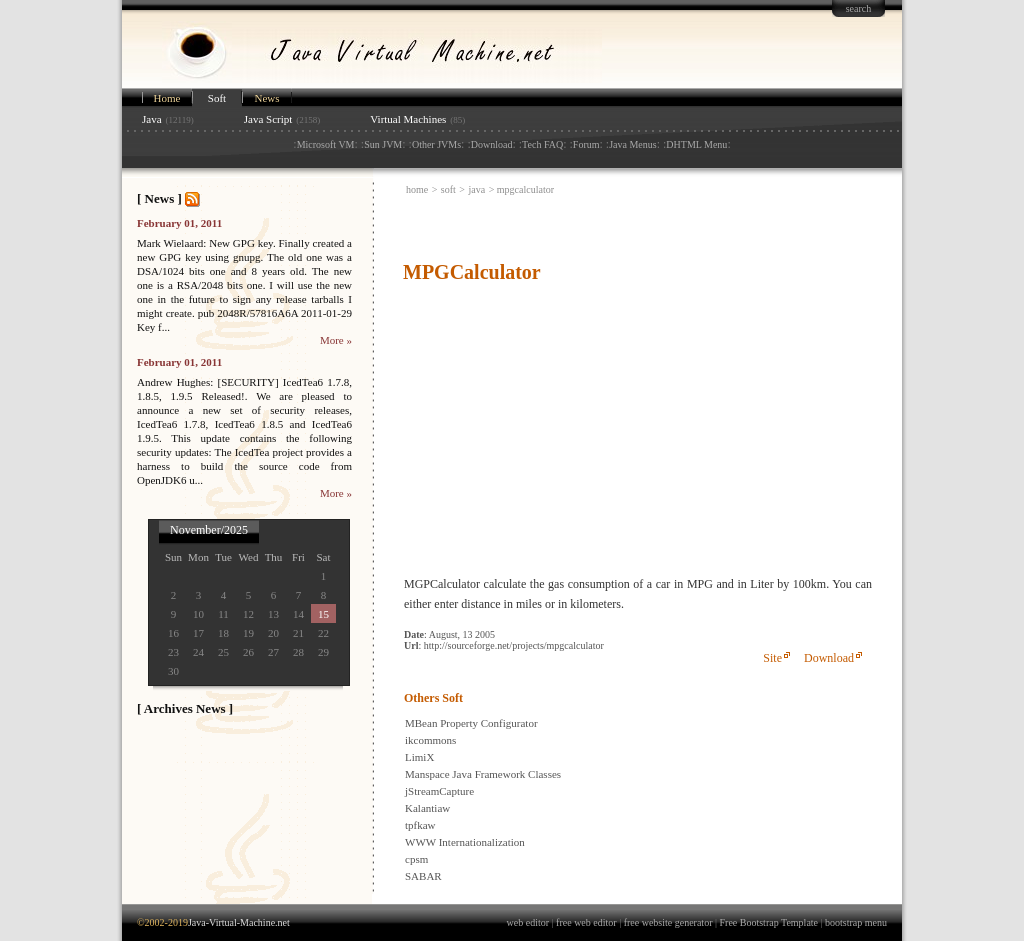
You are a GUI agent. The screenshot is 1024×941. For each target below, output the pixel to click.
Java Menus (633, 144)
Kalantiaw (427, 808)
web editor (528, 922)
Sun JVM (383, 144)
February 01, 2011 (179, 223)
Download (492, 144)
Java (152, 119)
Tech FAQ (542, 144)
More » (336, 340)
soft (448, 189)
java (477, 189)
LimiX (419, 757)
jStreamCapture (439, 791)
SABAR (423, 876)
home (417, 189)
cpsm (416, 859)
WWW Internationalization (465, 842)
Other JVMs (436, 144)
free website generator (668, 922)
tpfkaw (420, 825)
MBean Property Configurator (471, 723)
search (859, 8)
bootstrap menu (856, 922)
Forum (586, 144)
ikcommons (430, 740)
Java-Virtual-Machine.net (239, 922)
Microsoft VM (326, 144)
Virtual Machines (408, 119)
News (266, 98)
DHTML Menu (696, 144)
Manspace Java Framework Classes (483, 774)
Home (167, 98)
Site (772, 658)
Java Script (268, 119)
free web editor (586, 922)
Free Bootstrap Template (769, 922)
